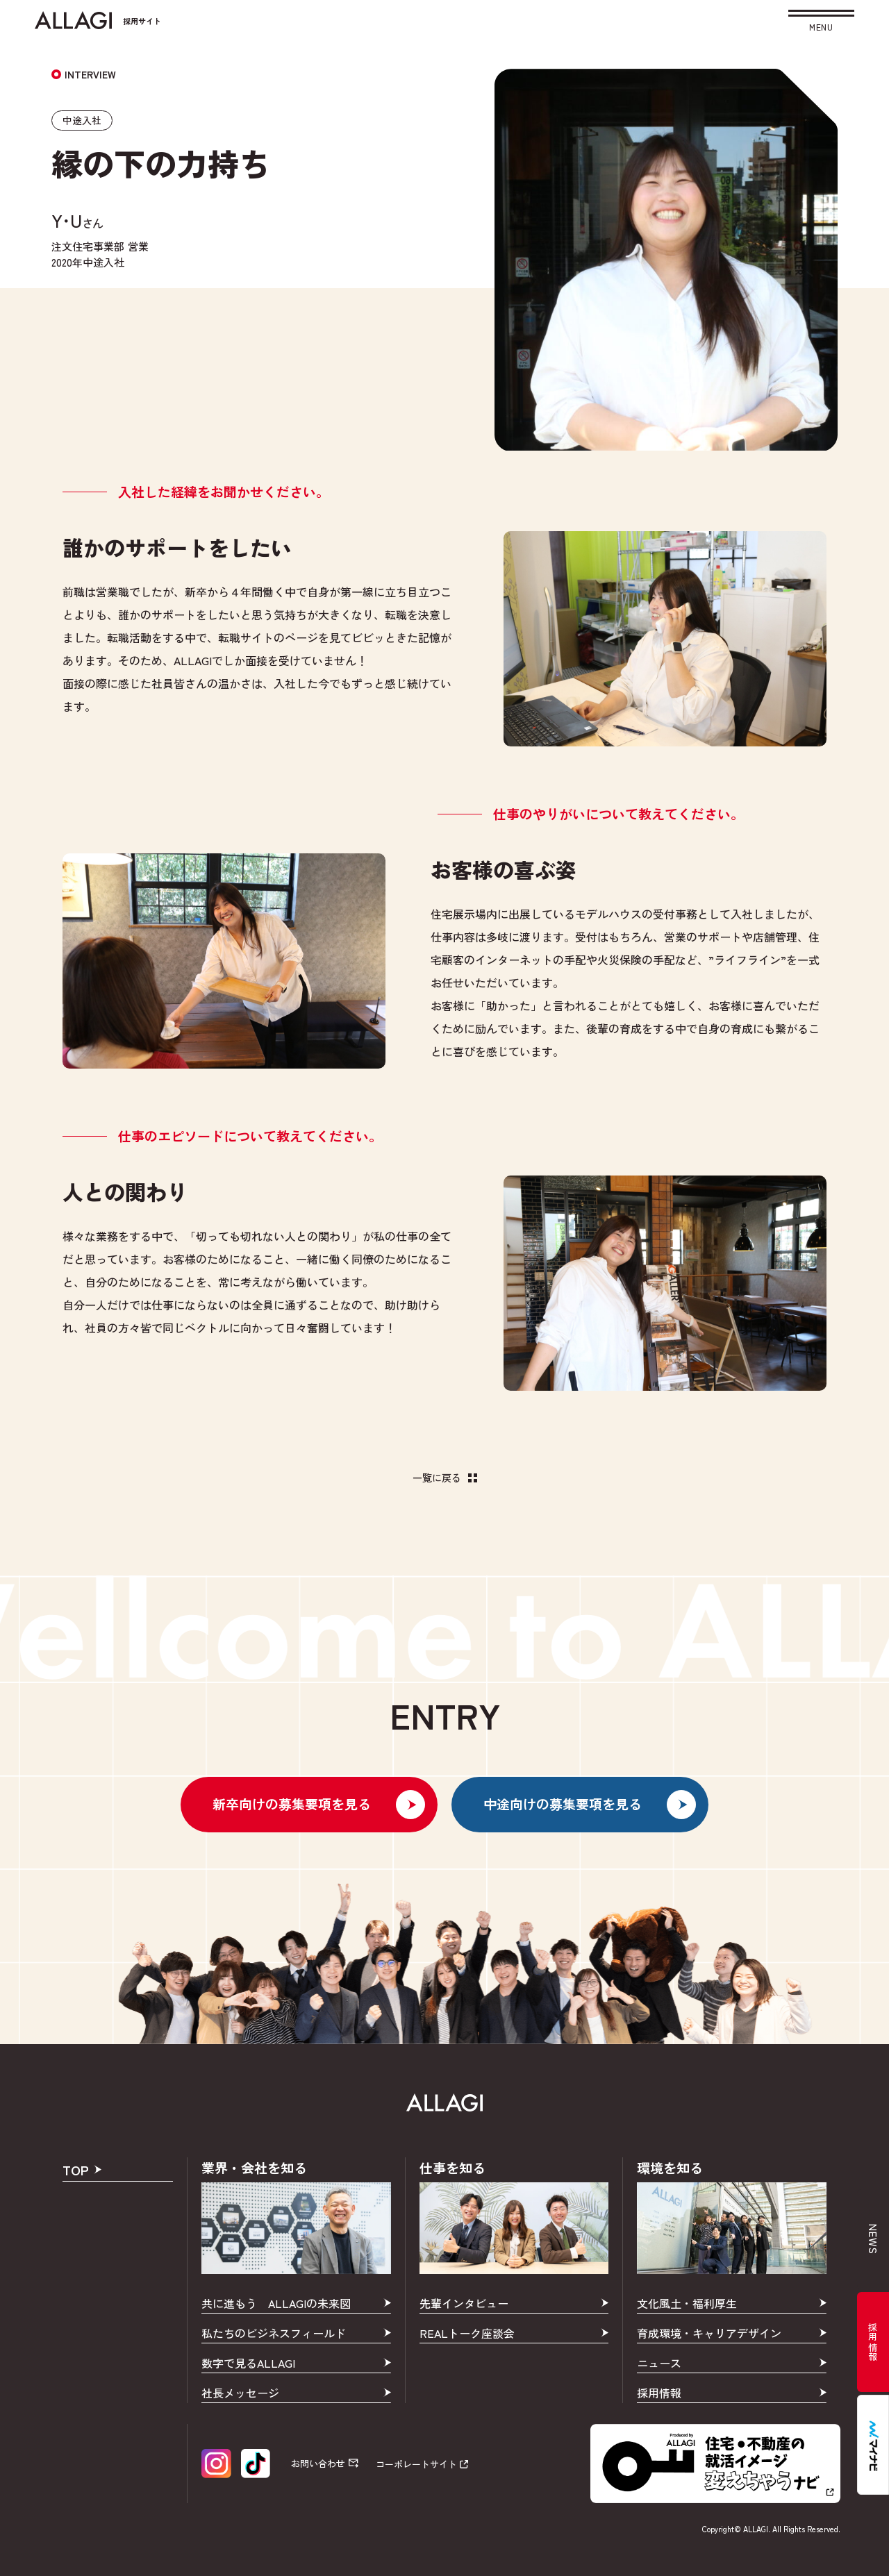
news (873, 2239)
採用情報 (873, 2342)
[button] (821, 23)
